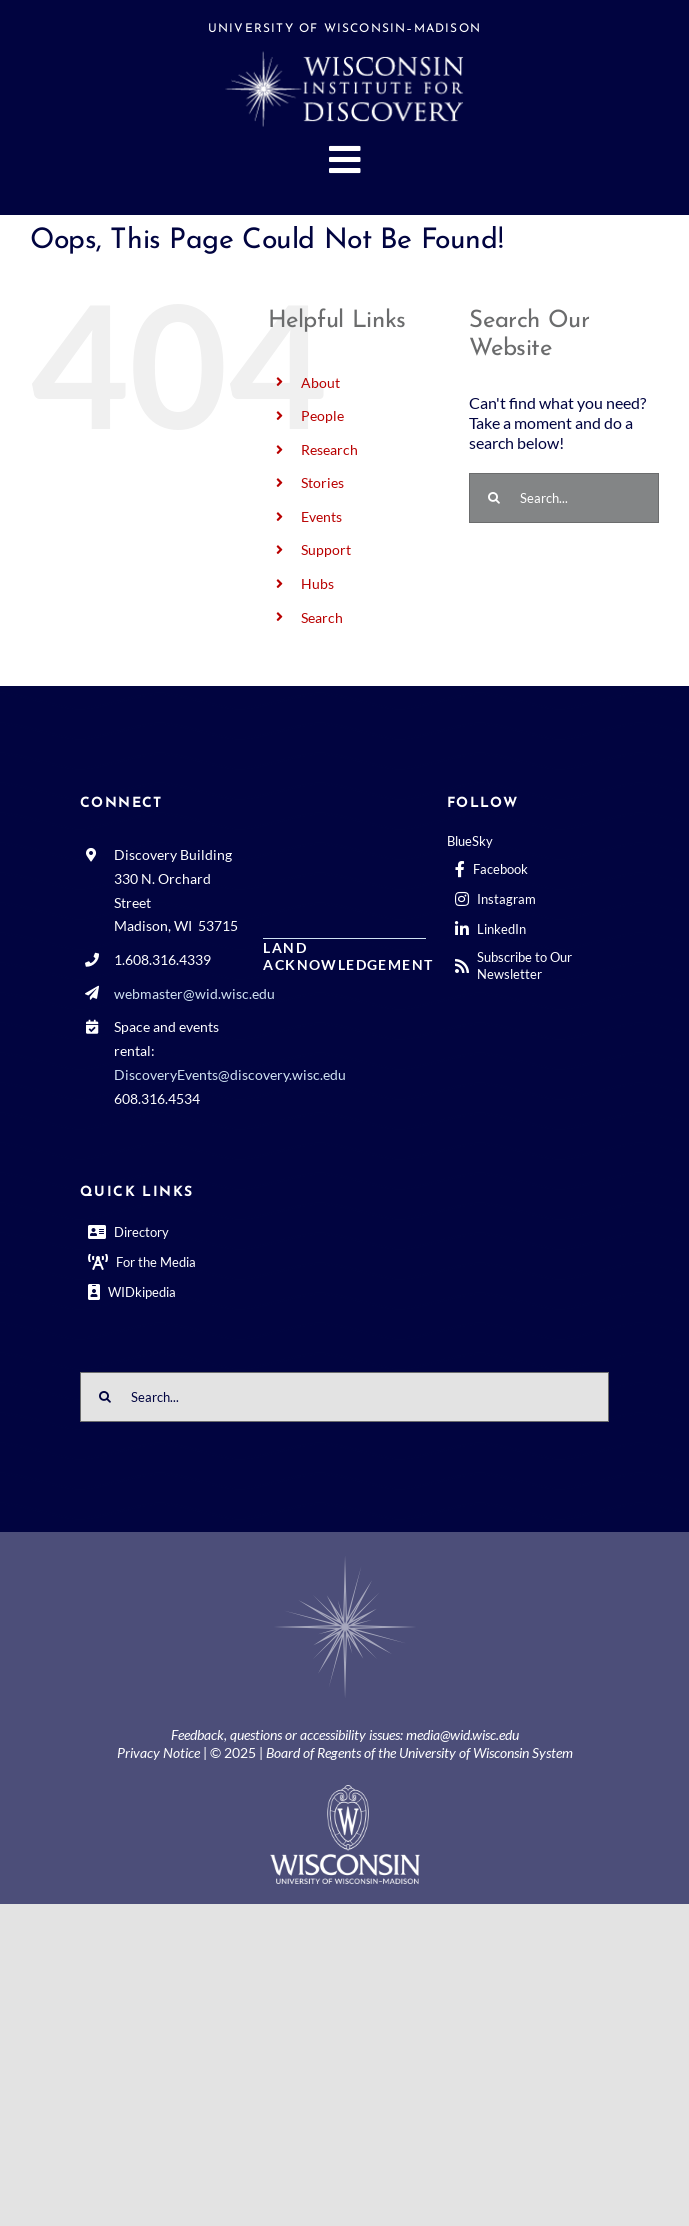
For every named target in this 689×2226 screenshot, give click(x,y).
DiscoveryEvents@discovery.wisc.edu (230, 1074)
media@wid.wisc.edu (462, 1734)
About (320, 382)
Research (329, 449)
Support (326, 549)
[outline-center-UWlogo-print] (345, 1792)
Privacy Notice (158, 1752)
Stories (322, 482)
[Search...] (564, 498)
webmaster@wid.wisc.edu (194, 993)
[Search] (494, 498)
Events (321, 516)
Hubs (317, 583)
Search (322, 617)
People (322, 415)
